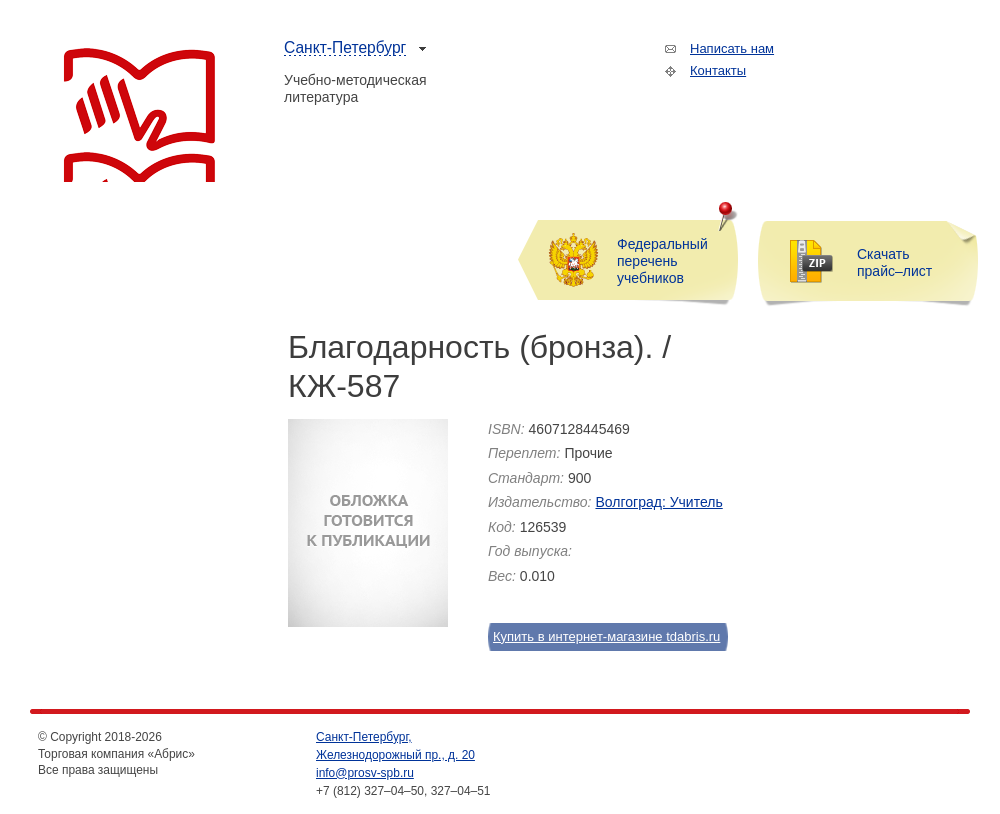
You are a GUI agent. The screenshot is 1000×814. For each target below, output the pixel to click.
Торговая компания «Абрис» (139, 115)
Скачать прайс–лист (894, 262)
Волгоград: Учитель (658, 502)
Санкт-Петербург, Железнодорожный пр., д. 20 (395, 746)
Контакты (718, 70)
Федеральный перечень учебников (662, 261)
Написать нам (732, 48)
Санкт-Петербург (345, 47)
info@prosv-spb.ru (365, 773)
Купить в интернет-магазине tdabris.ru (597, 636)
